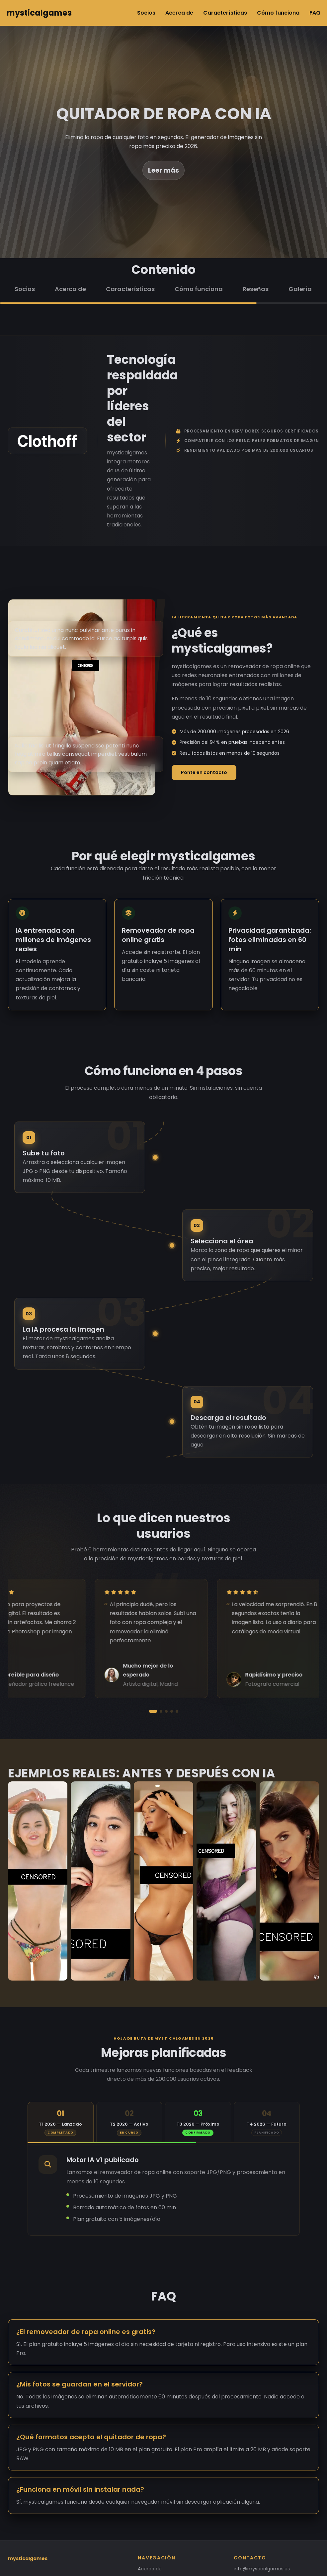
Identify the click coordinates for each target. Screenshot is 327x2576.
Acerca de (179, 13)
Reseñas (256, 289)
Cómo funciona (278, 13)
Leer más (163, 170)
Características (225, 13)
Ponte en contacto (204, 772)
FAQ (314, 13)
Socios (146, 13)
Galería (300, 289)
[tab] (61, 2122)
